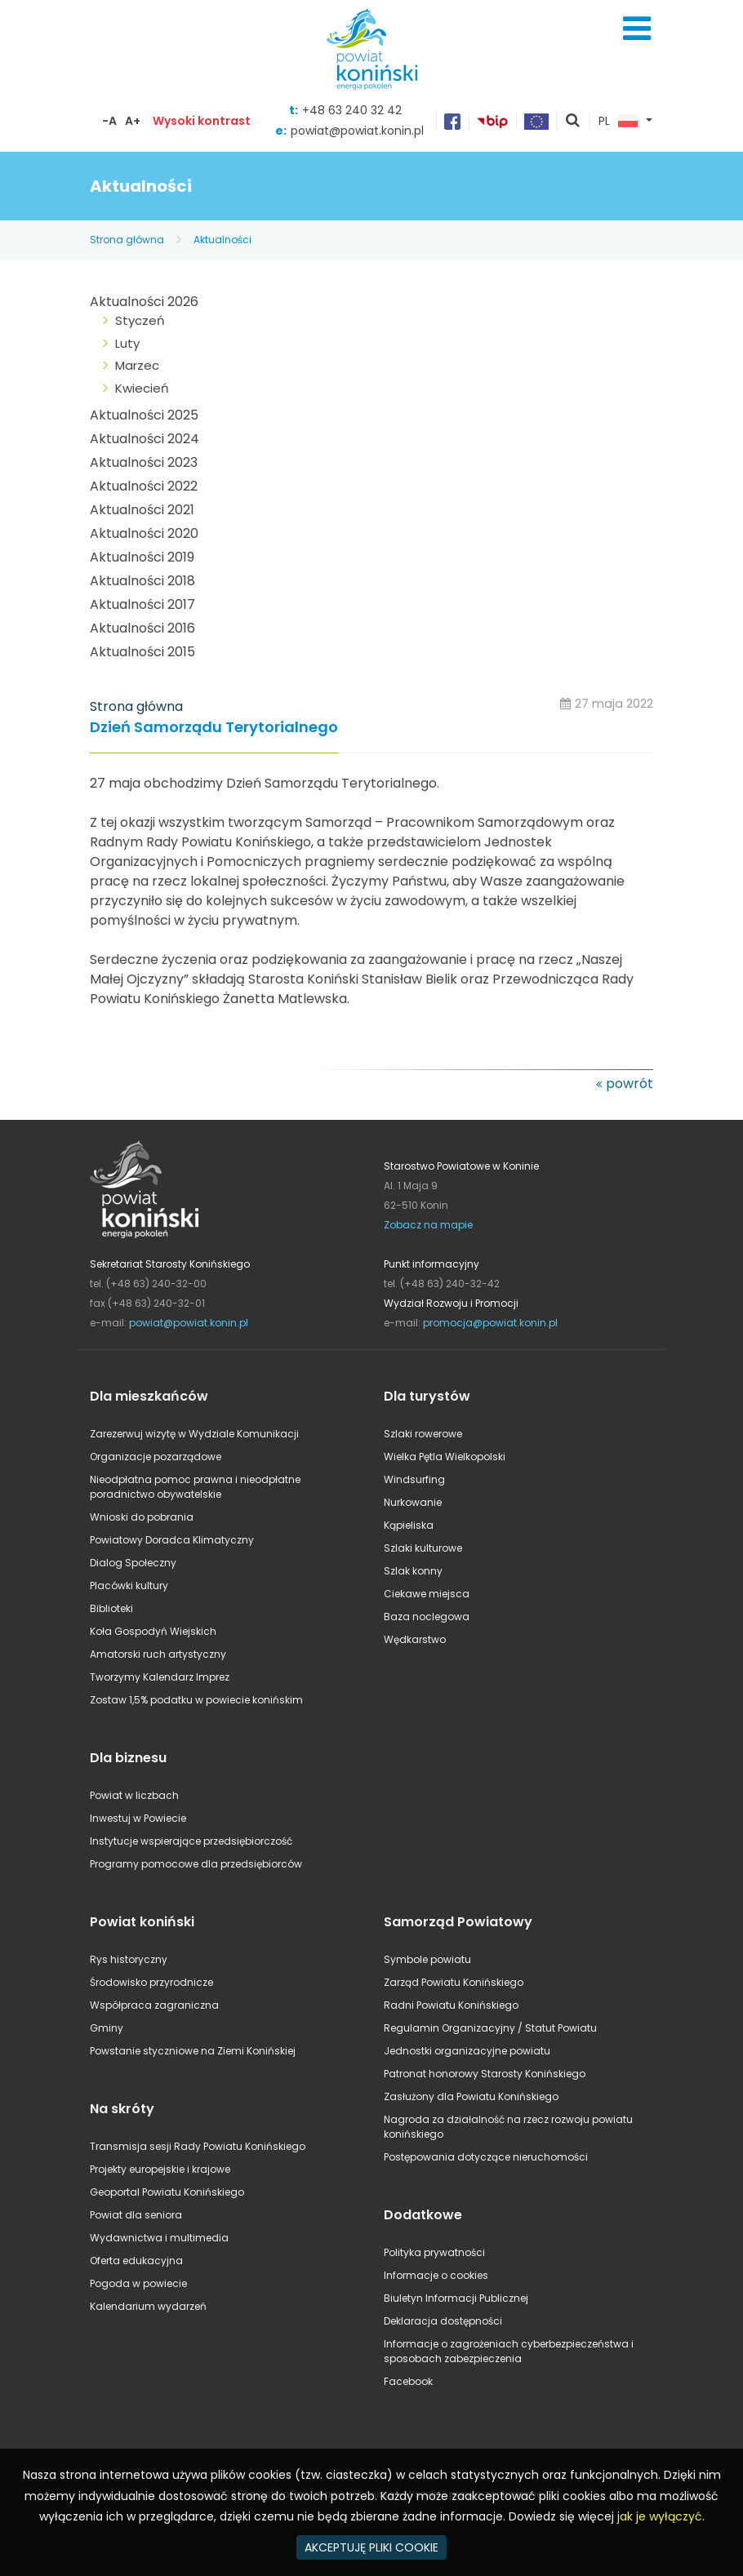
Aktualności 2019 (142, 557)
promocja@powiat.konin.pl (490, 1323)
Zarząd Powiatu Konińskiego (453, 1982)
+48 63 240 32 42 (352, 110)
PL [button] (618, 121)
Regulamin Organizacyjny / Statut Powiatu (490, 2028)
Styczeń (140, 320)
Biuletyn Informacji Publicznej (456, 2298)
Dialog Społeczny (133, 1563)
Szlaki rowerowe (423, 1434)
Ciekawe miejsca (426, 1594)
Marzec (137, 365)
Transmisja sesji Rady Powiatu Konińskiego (197, 2146)
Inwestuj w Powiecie (138, 1818)
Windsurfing (414, 1479)
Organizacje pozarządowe (155, 1456)
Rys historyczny (128, 1959)
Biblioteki (111, 1608)
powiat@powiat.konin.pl (357, 130)
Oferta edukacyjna (136, 2260)
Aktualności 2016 (142, 628)
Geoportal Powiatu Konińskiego (167, 2192)
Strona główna (127, 239)
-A (109, 121)
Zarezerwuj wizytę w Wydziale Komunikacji (194, 1434)
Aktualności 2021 (142, 509)
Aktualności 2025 (144, 415)
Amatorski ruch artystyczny (158, 1654)
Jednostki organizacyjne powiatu (467, 2051)
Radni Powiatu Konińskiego (451, 2005)
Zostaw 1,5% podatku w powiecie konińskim (196, 1700)
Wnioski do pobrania (142, 1517)
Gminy (106, 2028)
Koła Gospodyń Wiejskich (153, 1631)
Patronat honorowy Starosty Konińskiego (484, 2074)
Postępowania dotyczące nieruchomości (486, 2157)
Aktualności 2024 (144, 438)
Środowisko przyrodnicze (151, 1982)
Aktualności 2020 (144, 533)
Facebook (408, 2381)
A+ (132, 121)
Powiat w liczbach (134, 1795)
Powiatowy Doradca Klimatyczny (172, 1540)
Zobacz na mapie (428, 1225)
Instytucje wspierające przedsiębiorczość (191, 1841)
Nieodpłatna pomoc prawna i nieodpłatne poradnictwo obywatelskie (195, 1486)
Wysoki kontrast (202, 121)
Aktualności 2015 (142, 651)
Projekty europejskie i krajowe (160, 2169)
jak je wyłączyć (659, 2516)
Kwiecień (142, 388)
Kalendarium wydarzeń (148, 2306)
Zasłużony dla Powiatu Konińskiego (471, 2096)
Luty (127, 343)
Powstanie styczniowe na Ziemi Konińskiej (193, 2051)
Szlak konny (413, 1571)
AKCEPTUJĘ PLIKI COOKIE (371, 2547)
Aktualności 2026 (144, 301)
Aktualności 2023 (144, 462)
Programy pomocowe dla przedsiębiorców (196, 1864)
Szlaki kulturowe (423, 1548)
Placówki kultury (129, 1585)
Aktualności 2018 (142, 580)
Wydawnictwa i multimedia (159, 2238)
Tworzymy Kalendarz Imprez (159, 1677)
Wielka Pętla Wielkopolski (444, 1456)
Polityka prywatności (434, 2252)
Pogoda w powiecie (138, 2283)
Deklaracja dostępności (443, 2321)
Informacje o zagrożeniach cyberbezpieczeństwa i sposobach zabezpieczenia (509, 2351)
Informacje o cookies (436, 2275)
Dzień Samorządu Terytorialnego (214, 727)
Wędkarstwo (415, 1639)
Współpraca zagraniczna (154, 2005)
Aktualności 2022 (144, 486)
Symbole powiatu (427, 1959)
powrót (629, 1083)
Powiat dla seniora (136, 2215)
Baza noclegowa (426, 1616)
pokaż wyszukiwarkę (573, 121)
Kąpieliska (409, 1525)
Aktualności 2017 (142, 604)
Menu (637, 28)
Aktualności (222, 239)
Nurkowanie (413, 1502)
